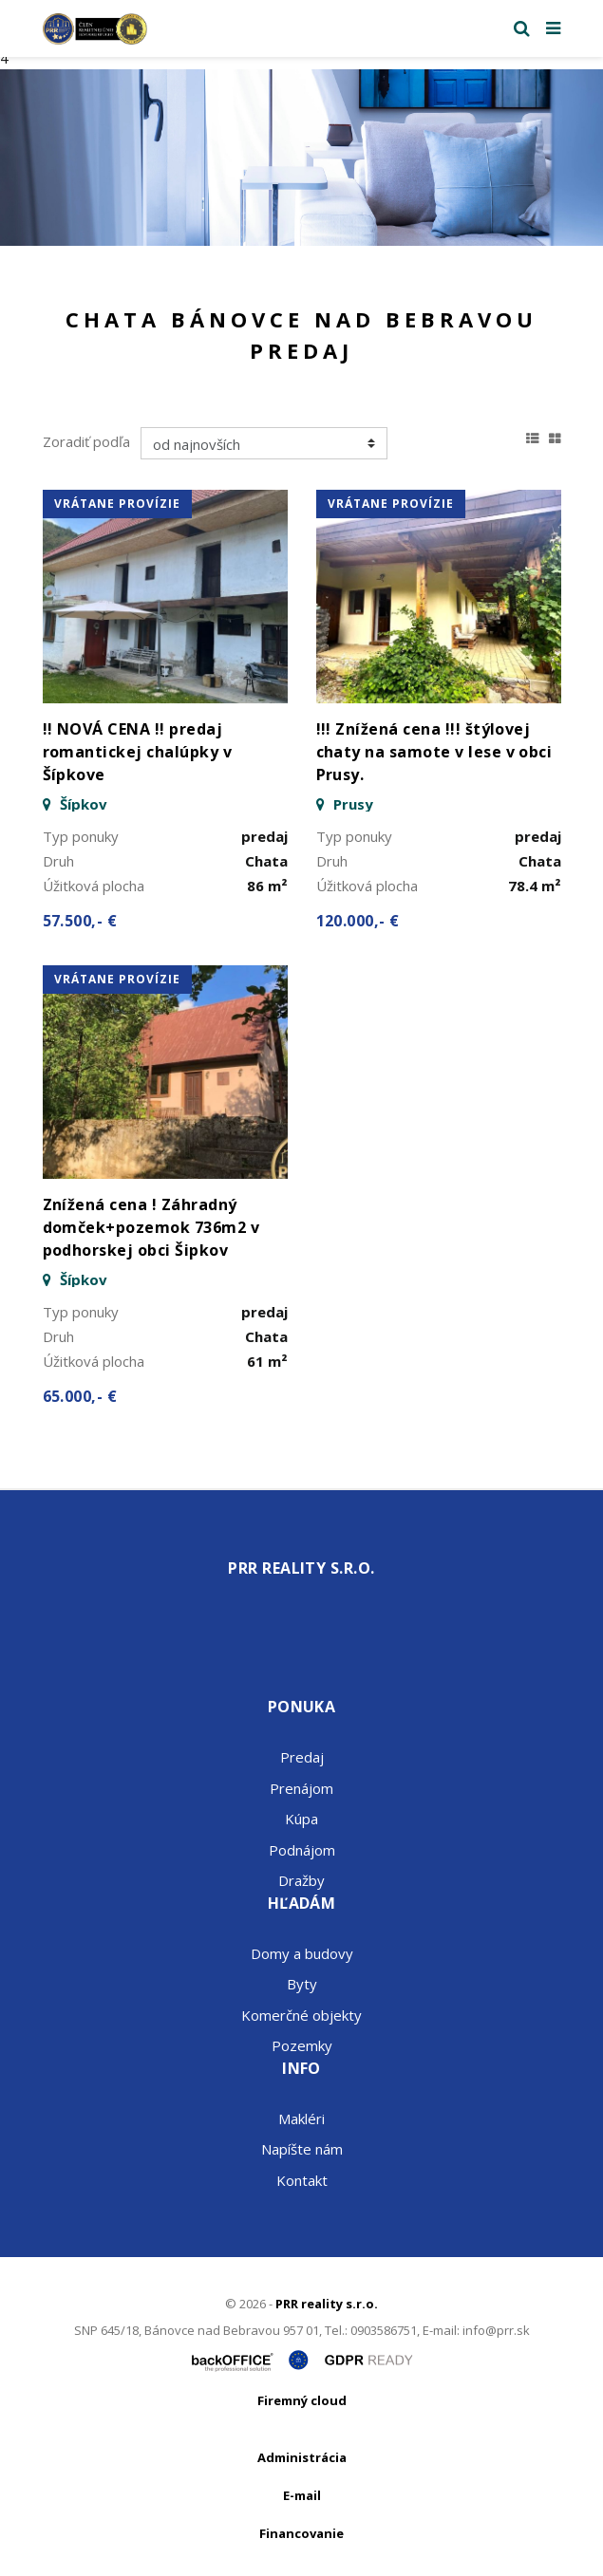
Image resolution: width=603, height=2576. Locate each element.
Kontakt (302, 2180)
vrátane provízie (117, 503)
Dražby (301, 1880)
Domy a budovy (302, 1953)
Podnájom (302, 1849)
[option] (301, 158)
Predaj (302, 1756)
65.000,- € (80, 1396)
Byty (302, 1983)
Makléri (301, 2118)
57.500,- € (80, 920)
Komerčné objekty (301, 2015)
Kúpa (301, 1818)
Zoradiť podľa (86, 441)
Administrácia (302, 2457)
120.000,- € (358, 920)
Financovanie (301, 2533)
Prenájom (301, 1788)
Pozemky (302, 2045)
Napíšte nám (302, 2148)
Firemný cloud (302, 2400)
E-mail (302, 2495)
